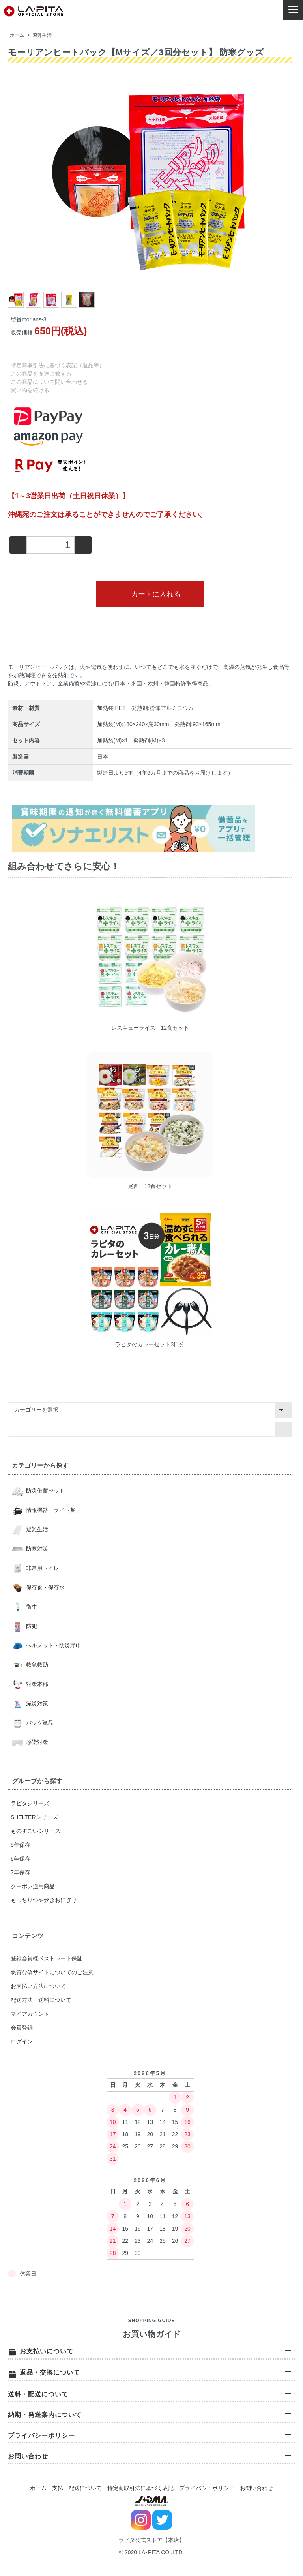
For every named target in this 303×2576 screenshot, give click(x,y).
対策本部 (36, 1684)
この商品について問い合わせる (49, 382)
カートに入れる (150, 594)
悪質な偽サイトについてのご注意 (52, 1972)
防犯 (30, 1626)
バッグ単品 (39, 1723)
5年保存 (20, 1845)
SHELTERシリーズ (34, 1817)
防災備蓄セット (44, 1490)
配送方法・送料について (41, 2000)
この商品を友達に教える (41, 373)
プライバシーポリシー (206, 2488)
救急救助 (36, 1665)
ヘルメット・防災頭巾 (52, 1645)
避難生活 (42, 35)
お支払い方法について (38, 1986)
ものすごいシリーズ (35, 1831)
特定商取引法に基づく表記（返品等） (58, 365)
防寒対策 (36, 1548)
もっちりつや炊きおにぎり (44, 1900)
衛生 (30, 1606)
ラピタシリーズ (30, 1803)
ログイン (22, 2041)
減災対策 (36, 1703)
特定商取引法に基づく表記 (140, 2488)
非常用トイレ (41, 1568)
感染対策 (36, 1742)
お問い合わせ (256, 2488)
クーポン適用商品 (33, 1886)
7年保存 (20, 1872)
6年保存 (20, 1858)
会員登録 (22, 2027)
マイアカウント (30, 2014)
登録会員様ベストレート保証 (46, 1958)
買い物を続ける (30, 390)
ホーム (17, 35)
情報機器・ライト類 (50, 1510)
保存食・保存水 (44, 1587)
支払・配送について (77, 2488)
